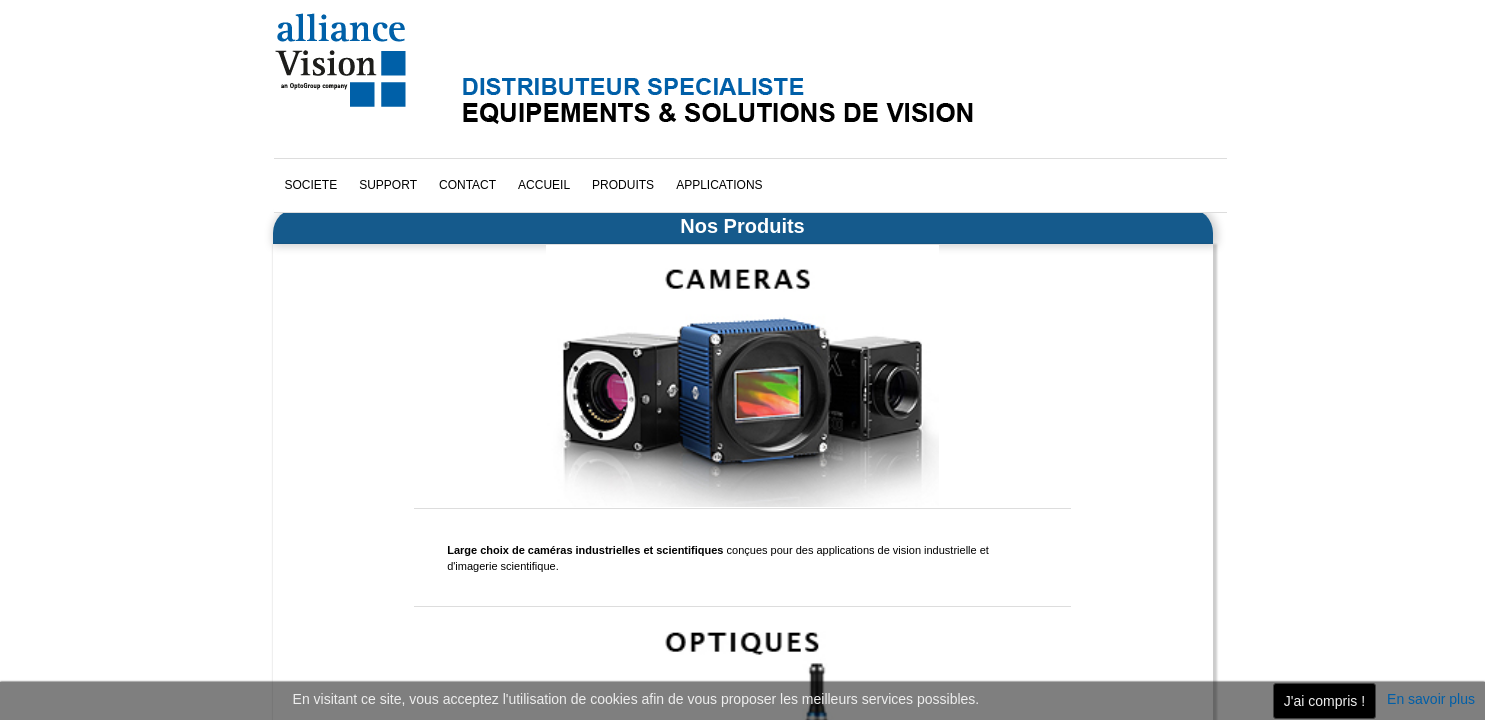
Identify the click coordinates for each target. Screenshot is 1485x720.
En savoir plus (1431, 699)
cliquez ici (1004, 474)
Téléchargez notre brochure (369, 599)
